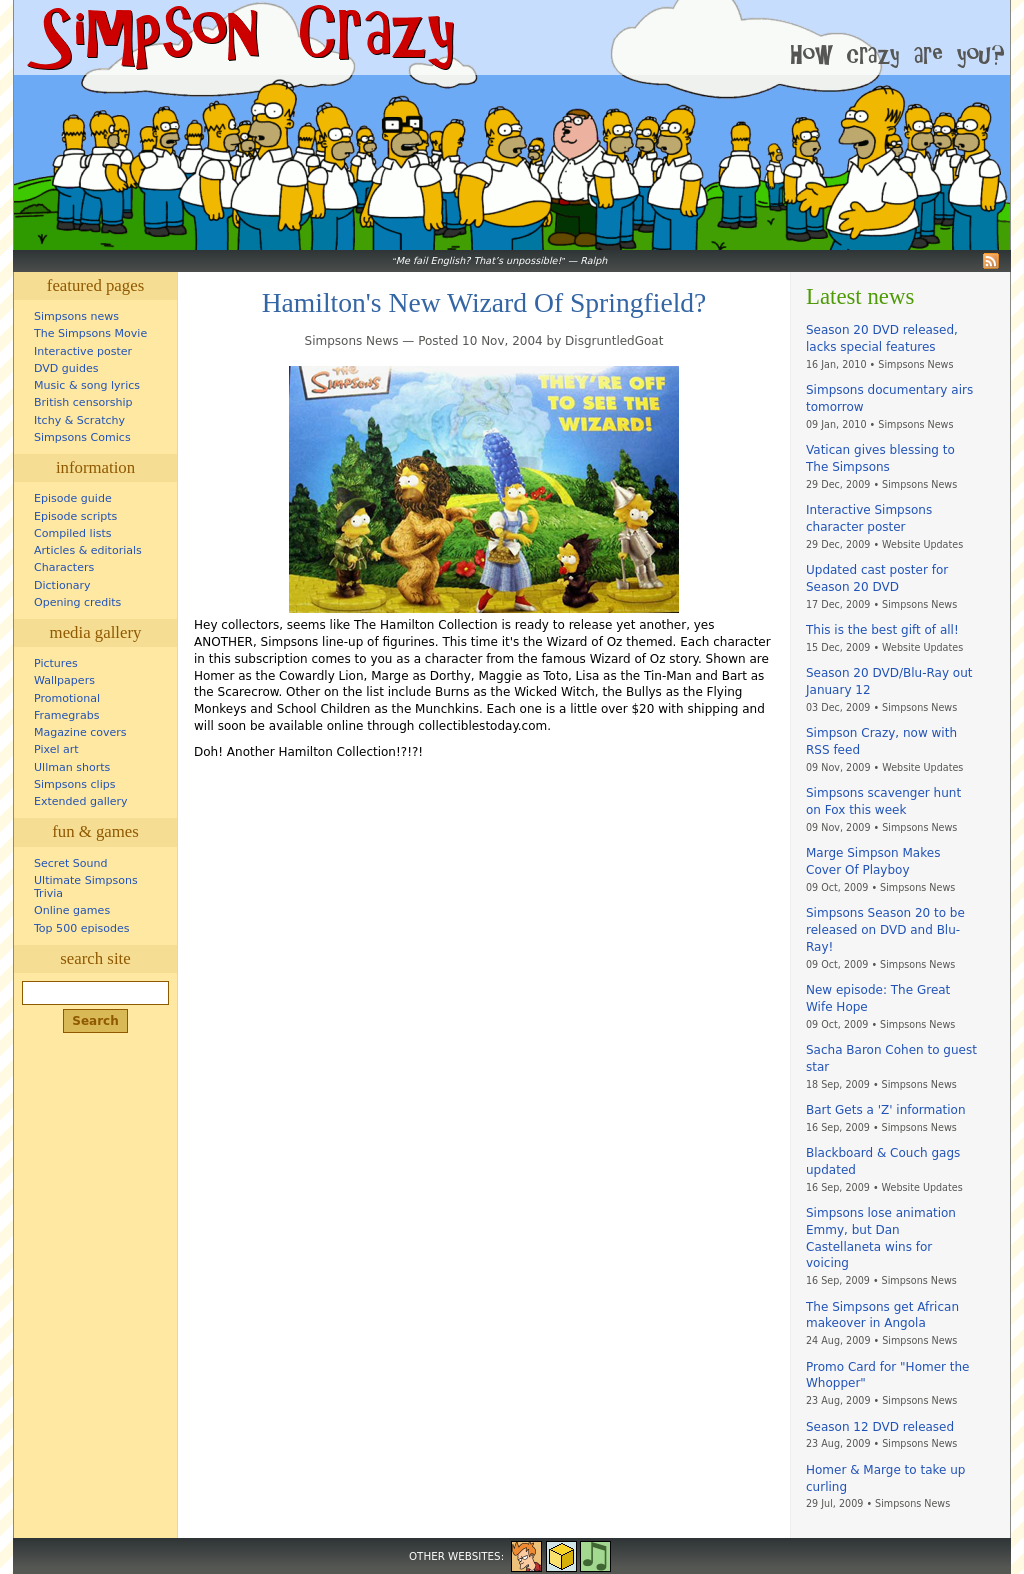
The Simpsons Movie (90, 333)
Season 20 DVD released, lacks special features (882, 338)
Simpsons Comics (82, 437)
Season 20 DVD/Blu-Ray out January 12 (889, 681)
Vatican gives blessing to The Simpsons (880, 458)
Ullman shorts (72, 767)
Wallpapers (64, 680)
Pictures (56, 663)
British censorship (83, 402)
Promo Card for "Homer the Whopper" (887, 1375)
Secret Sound (71, 863)
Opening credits (77, 602)
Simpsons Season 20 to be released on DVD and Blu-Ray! (885, 930)
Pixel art (56, 749)
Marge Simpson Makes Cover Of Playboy (873, 861)
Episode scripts (75, 516)
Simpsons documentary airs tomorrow (889, 398)
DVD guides (66, 368)
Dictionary (62, 585)
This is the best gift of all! (882, 630)
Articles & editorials (88, 550)
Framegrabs (66, 715)
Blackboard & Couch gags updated (883, 1161)
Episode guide (73, 498)
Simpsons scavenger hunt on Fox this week (883, 801)
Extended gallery (81, 801)
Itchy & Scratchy (79, 420)
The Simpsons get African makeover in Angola (882, 1315)
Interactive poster (83, 351)
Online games (72, 910)
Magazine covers (80, 732)
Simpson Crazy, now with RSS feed (881, 741)
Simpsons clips (75, 784)
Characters (64, 567)
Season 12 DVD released (880, 1427)
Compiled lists (73, 533)
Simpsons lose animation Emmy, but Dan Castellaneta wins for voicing (881, 1238)
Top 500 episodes (82, 928)
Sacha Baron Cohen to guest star (891, 1058)
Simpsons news (76, 316)
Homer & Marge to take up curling (885, 1478)
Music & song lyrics (87, 385)
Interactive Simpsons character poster (869, 518)
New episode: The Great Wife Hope (878, 998)
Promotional (67, 698)
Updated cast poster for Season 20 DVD (877, 578)
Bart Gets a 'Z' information (886, 1110)
